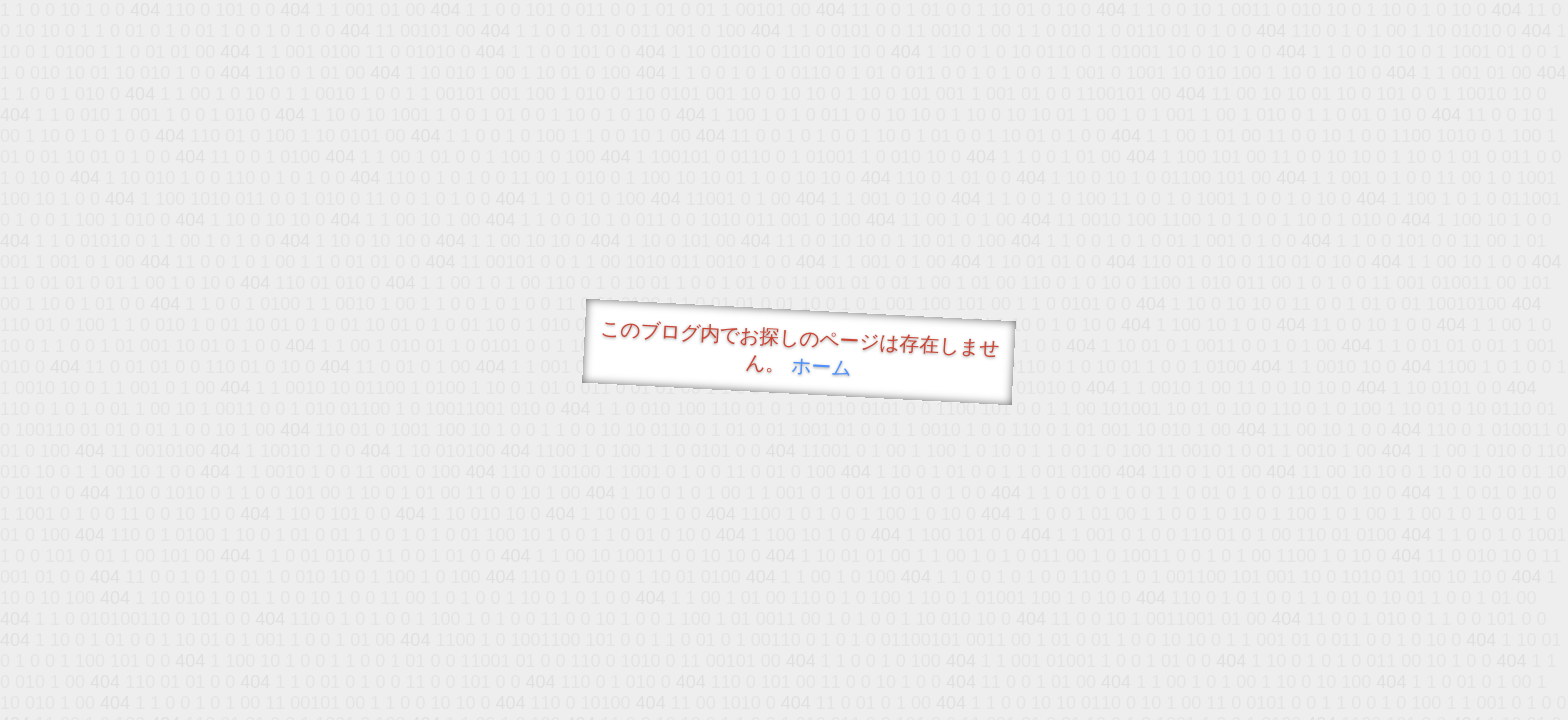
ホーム (821, 366)
